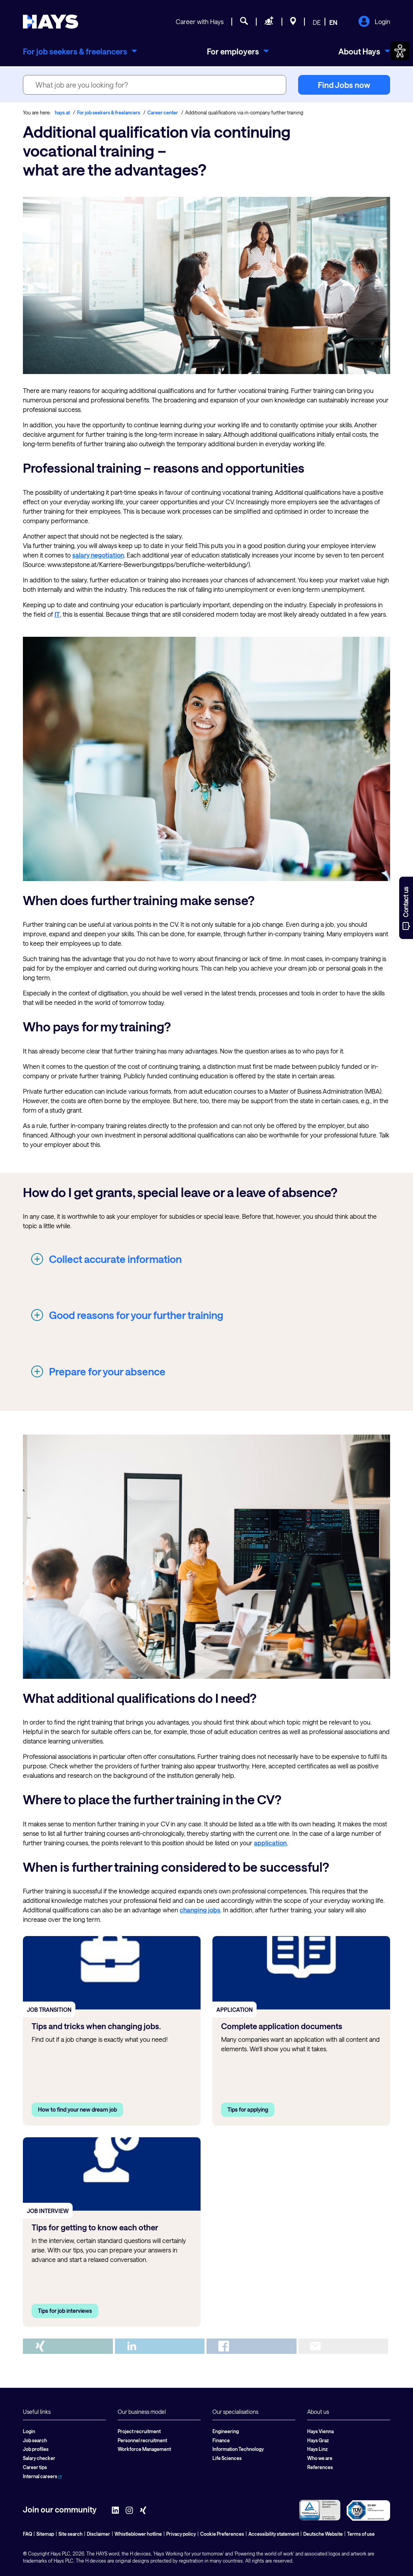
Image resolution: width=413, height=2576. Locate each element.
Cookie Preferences (222, 2534)
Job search (35, 2440)
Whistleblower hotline (138, 2534)
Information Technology (238, 2449)
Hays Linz (317, 2449)
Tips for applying (247, 2109)
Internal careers (42, 2476)
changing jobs (200, 1910)
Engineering (225, 2431)
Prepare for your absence (107, 1371)
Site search (70, 2534)
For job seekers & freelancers (108, 112)
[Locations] (293, 22)
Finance (221, 2440)
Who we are (319, 2458)
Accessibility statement (273, 2534)
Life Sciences (227, 2458)
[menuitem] (80, 51)
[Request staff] (269, 22)
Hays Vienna (320, 2431)
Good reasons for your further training (136, 1315)
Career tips (35, 2467)
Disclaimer (98, 2534)
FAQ (27, 2534)
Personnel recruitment (142, 2440)
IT (57, 614)
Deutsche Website (323, 2534)
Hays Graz (318, 2440)
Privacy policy (181, 2534)
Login (374, 22)
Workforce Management (144, 2449)
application (270, 1842)
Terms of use (361, 2534)
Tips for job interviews (65, 2310)
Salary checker (39, 2458)
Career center (162, 112)
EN (333, 22)
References (320, 2467)
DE (317, 22)
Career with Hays (199, 21)
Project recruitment (139, 2431)
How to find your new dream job (77, 2109)
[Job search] (244, 22)
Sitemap (45, 2534)
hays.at (62, 112)
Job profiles (36, 2449)
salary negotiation (98, 555)
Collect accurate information (115, 1259)
